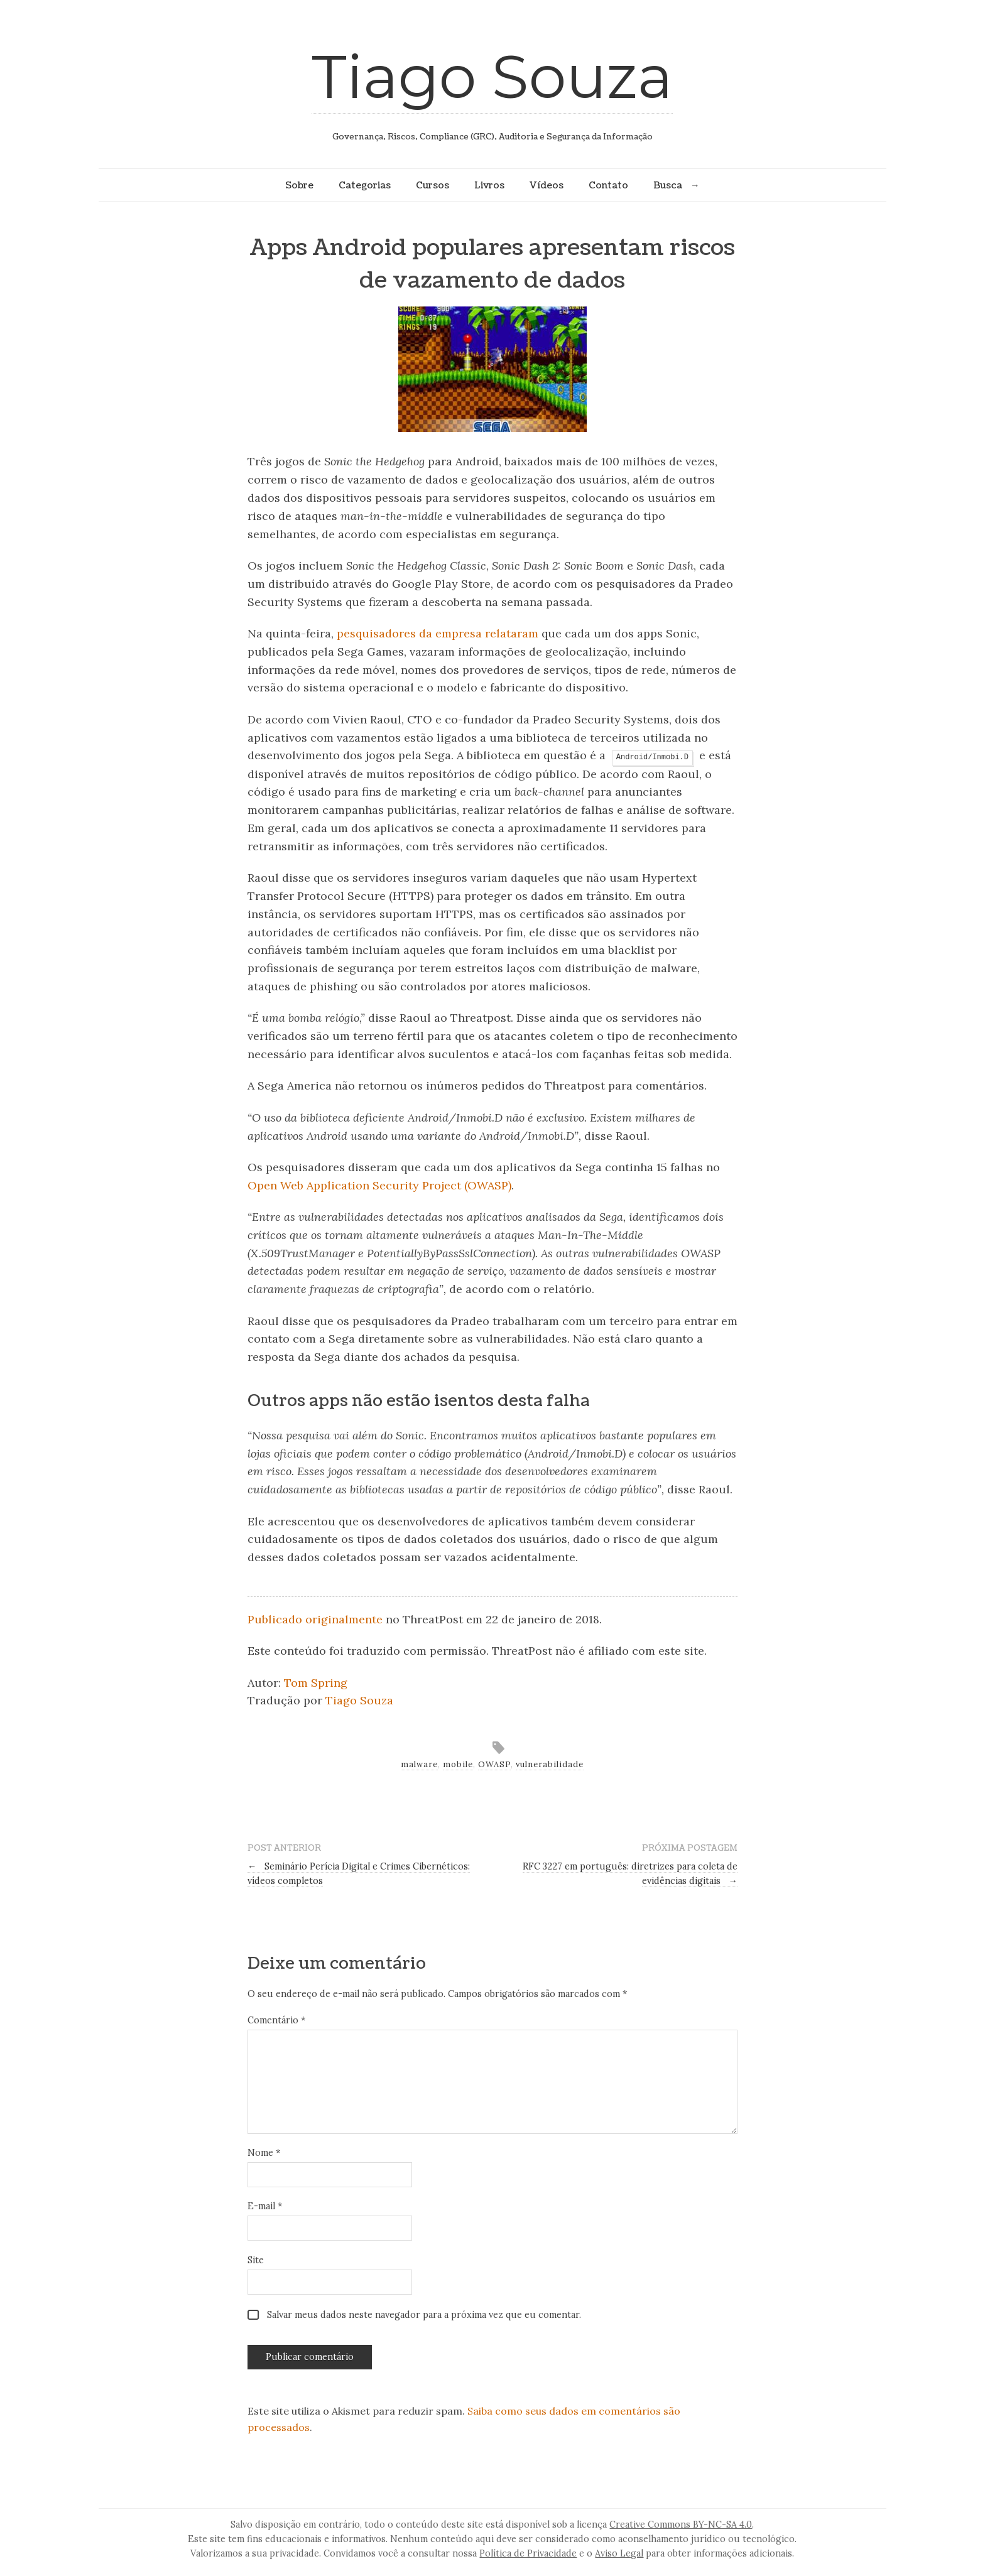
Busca (667, 185)
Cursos (432, 185)
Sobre (299, 185)
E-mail (265, 2206)
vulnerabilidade (550, 1764)
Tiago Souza (492, 76)
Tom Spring (315, 1682)
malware (419, 1764)
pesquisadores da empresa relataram (437, 633)
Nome (264, 2152)
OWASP (494, 1764)
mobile (458, 1764)
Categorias (365, 185)
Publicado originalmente (315, 1619)
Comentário (276, 2020)
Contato (608, 185)
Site (256, 2260)
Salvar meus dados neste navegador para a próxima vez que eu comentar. (424, 2314)
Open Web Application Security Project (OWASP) (379, 1185)
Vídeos (546, 185)
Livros (489, 185)
